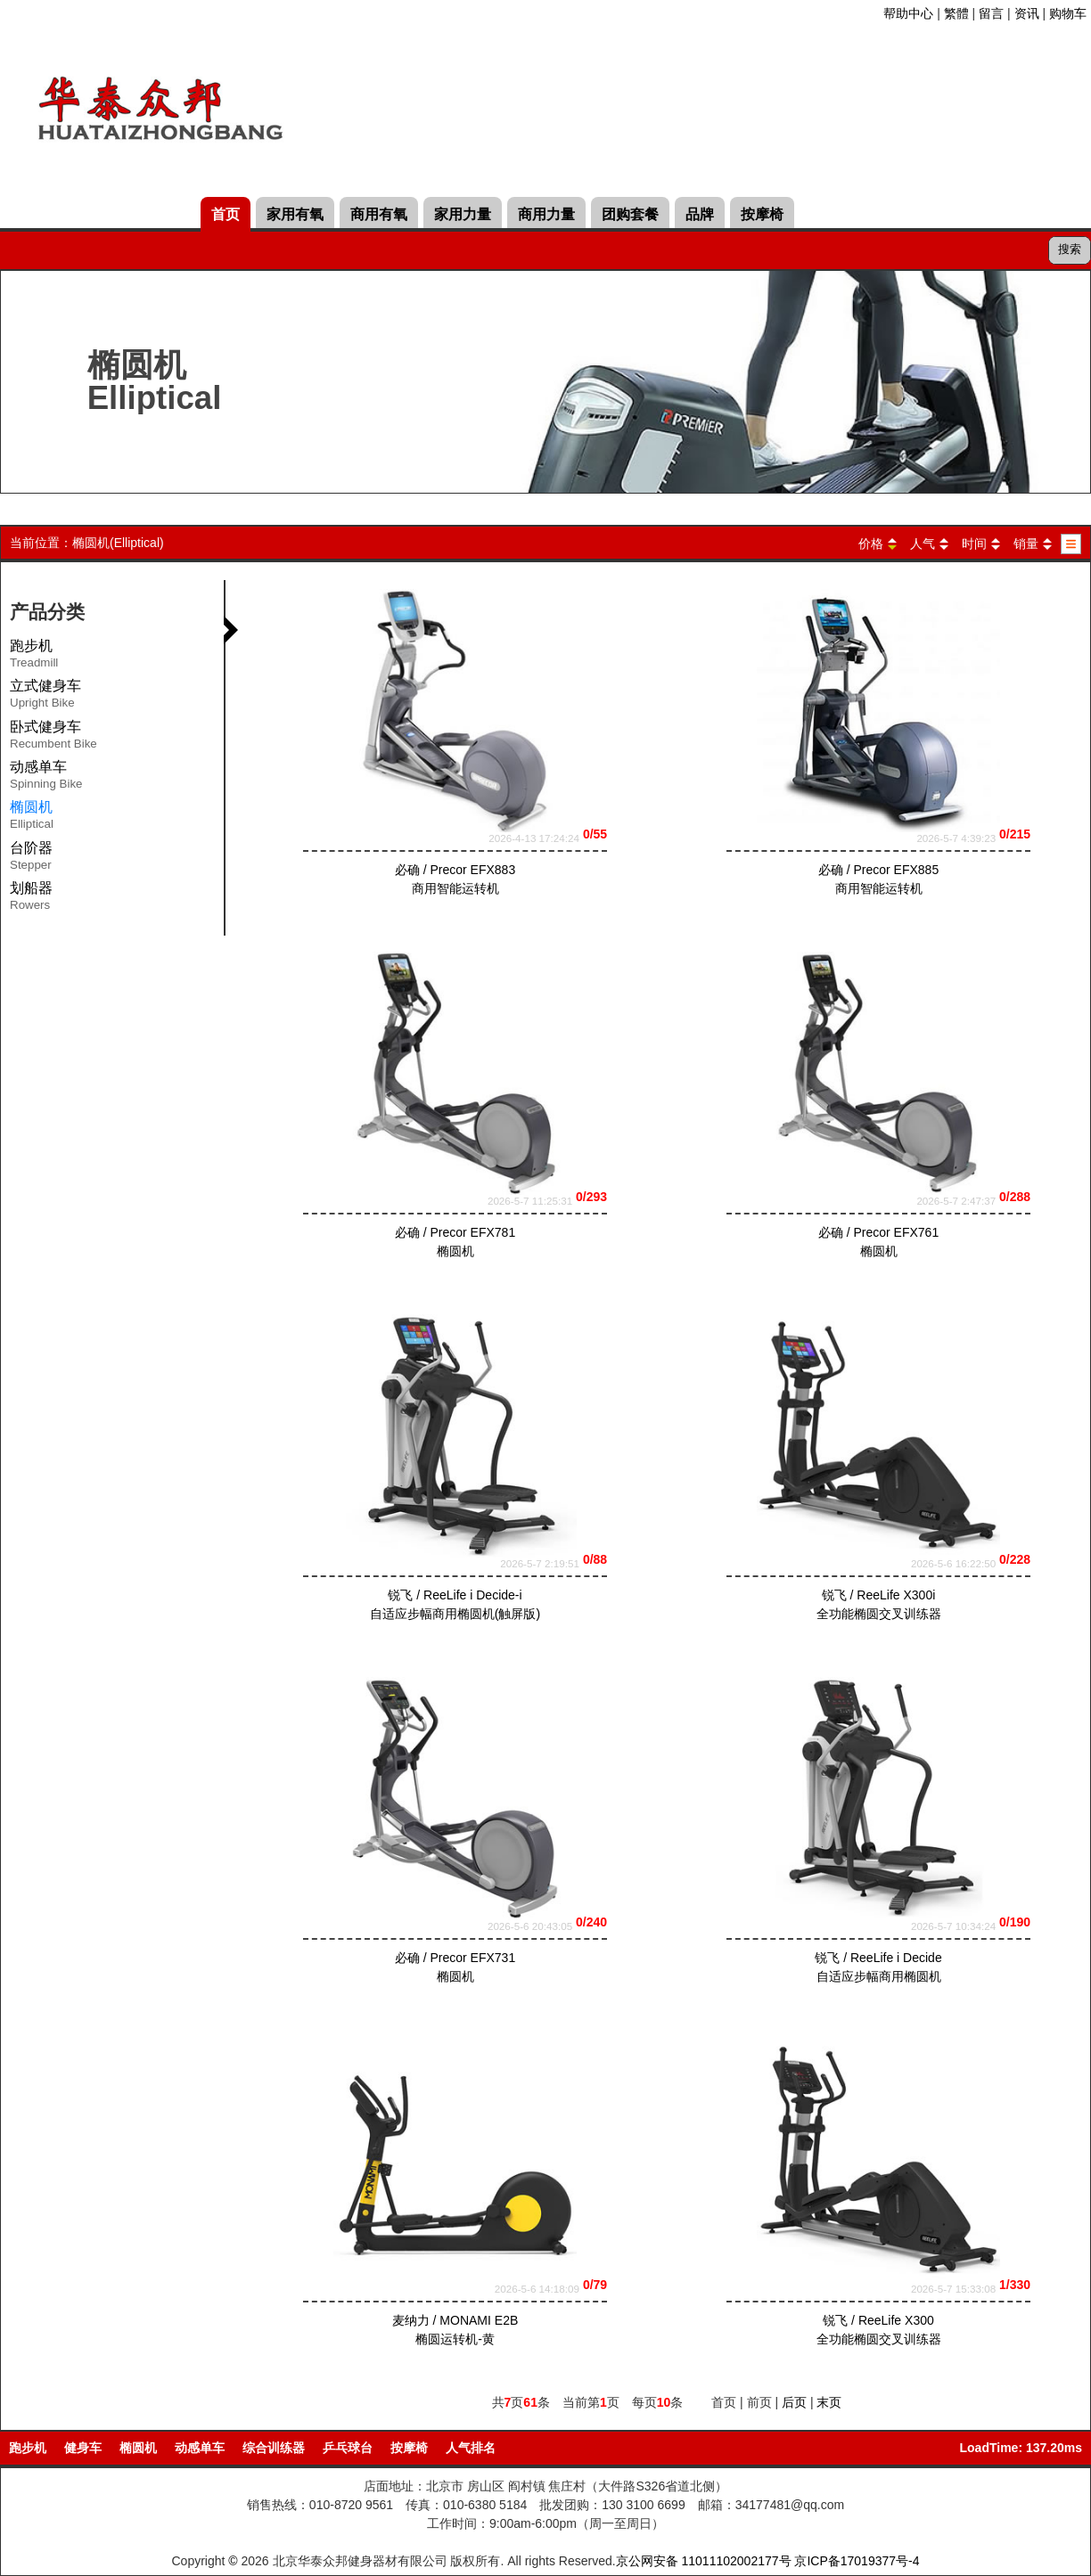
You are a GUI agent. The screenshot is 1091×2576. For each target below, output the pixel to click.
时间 (974, 543)
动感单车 (46, 778)
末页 (828, 2402)
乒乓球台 (348, 2448)
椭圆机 (138, 2448)
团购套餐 (630, 214)
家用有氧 (295, 214)
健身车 (83, 2448)
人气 (922, 543)
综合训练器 (273, 2448)
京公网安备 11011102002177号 (704, 2561)
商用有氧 (378, 214)
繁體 (956, 13)
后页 (794, 2402)
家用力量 (462, 214)
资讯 (1026, 13)
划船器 (31, 899)
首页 (225, 214)
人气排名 (471, 2448)
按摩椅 (762, 214)
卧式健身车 (53, 737)
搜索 (1069, 249)
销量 (1025, 543)
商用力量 (546, 214)
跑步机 (34, 656)
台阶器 (31, 859)
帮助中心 (908, 13)
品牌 (699, 214)
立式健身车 (45, 697)
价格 (870, 543)
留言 (991, 13)
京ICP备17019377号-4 (856, 2561)
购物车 (1068, 13)
